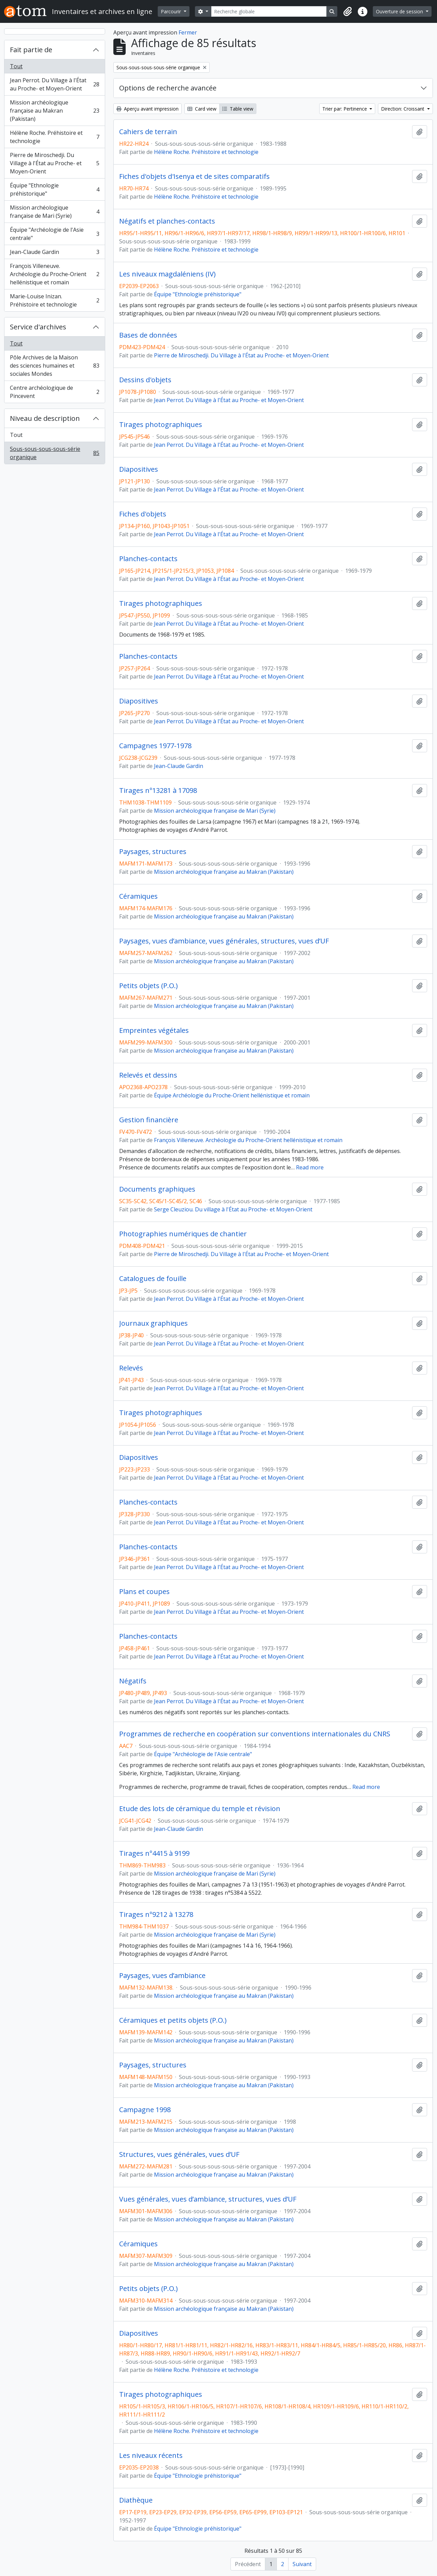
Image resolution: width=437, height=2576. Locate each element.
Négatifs (132, 1681)
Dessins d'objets (145, 380)
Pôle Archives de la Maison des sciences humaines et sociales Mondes (54, 366)
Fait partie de (31, 49)
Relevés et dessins (148, 1075)
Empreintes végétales (154, 1030)
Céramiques (138, 896)
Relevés (131, 1368)
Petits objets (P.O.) (148, 986)
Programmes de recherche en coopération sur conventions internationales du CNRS (254, 1734)
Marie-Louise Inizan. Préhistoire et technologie (54, 300)
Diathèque (136, 2500)
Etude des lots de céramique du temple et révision (199, 1809)
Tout (16, 66)
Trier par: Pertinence (345, 108)
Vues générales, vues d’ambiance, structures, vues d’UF (207, 2199)
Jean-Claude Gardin (54, 253)
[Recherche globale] (269, 11)
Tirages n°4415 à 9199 (154, 1853)
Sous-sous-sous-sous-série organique (54, 453)
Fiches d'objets (142, 514)
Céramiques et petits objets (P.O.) (173, 2020)
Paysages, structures (152, 852)
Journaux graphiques (153, 1323)
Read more (310, 1167)
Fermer (188, 32)
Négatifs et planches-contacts (167, 221)
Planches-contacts (148, 559)
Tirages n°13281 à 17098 (158, 790)
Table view (237, 108)
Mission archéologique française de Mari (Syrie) (54, 211)
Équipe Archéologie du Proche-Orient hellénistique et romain (232, 1095)
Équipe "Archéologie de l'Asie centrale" (54, 234)
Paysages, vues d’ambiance (162, 1976)
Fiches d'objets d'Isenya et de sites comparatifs (194, 176)
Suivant (302, 2564)
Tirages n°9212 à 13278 (156, 1914)
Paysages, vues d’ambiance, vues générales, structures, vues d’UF (224, 941)
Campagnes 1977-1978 (155, 746)
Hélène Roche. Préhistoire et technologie (54, 137)
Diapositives (138, 469)
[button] (347, 11)
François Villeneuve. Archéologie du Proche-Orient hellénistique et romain (54, 274)
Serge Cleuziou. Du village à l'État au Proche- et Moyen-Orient (233, 1209)
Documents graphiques (157, 1189)
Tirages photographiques (160, 425)
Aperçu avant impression (147, 108)
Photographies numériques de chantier (183, 1234)
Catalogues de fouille (152, 1279)
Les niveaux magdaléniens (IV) (167, 274)
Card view (201, 108)
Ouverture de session (400, 11)
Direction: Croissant (403, 108)
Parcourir (171, 11)
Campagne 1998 (145, 2110)
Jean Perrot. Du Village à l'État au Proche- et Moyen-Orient (54, 84)
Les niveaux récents (151, 2455)
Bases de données (148, 335)
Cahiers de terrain (148, 132)
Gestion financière (148, 1120)
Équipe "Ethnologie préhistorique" (54, 189)
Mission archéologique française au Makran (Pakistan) (54, 111)
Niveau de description (45, 418)
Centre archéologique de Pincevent (54, 392)
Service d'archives (38, 326)
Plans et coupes (144, 1592)
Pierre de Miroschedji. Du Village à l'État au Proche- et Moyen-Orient (54, 163)
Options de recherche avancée (167, 87)
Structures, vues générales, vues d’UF (179, 2154)
